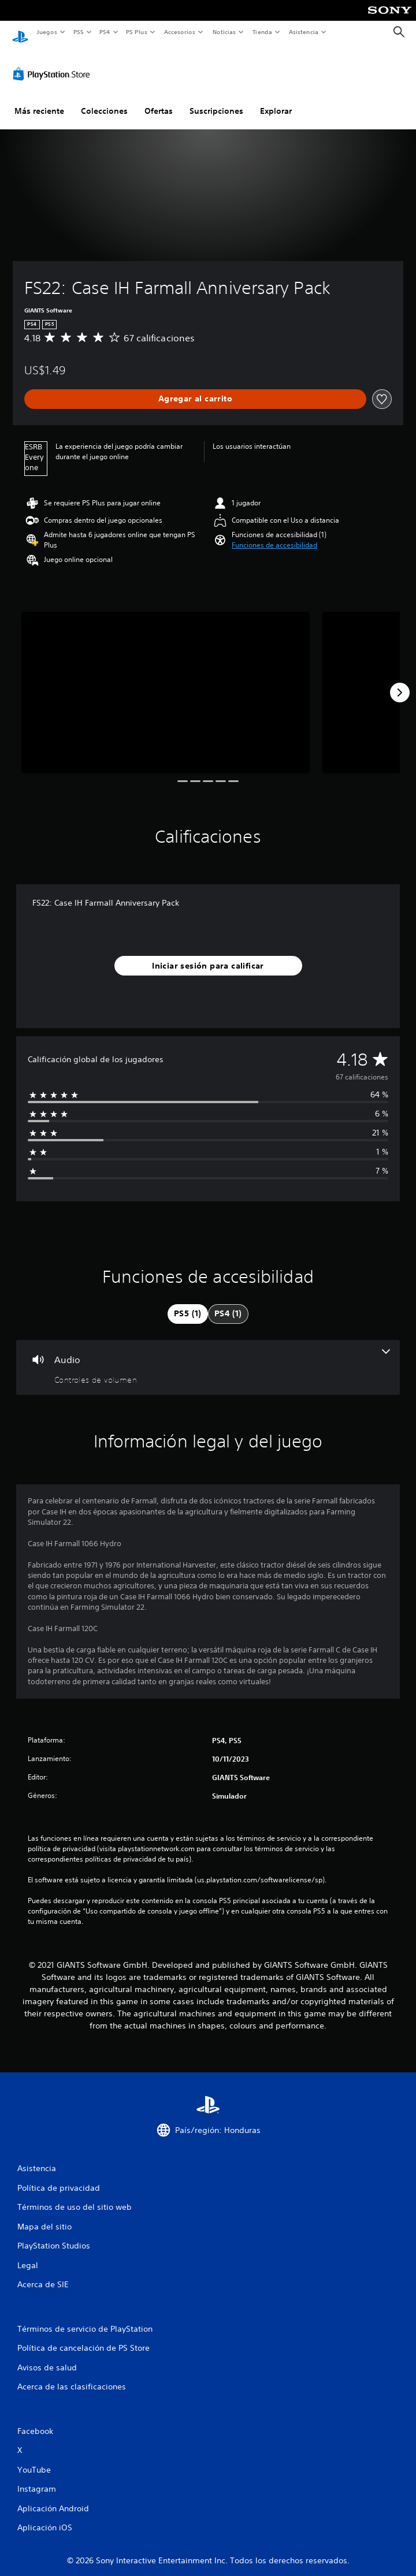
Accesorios (179, 32)
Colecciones (104, 100)
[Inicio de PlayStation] (20, 32)
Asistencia (303, 32)
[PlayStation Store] (53, 63)
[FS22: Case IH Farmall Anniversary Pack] (165, 681)
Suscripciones (216, 100)
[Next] (400, 682)
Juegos (46, 32)
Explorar (276, 100)
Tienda (262, 32)
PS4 (105, 32)
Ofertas (158, 100)
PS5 (78, 32)
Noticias (224, 32)
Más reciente (39, 100)
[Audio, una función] (208, 1356)
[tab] (188, 1303)
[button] (274, 534)
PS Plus (137, 32)
